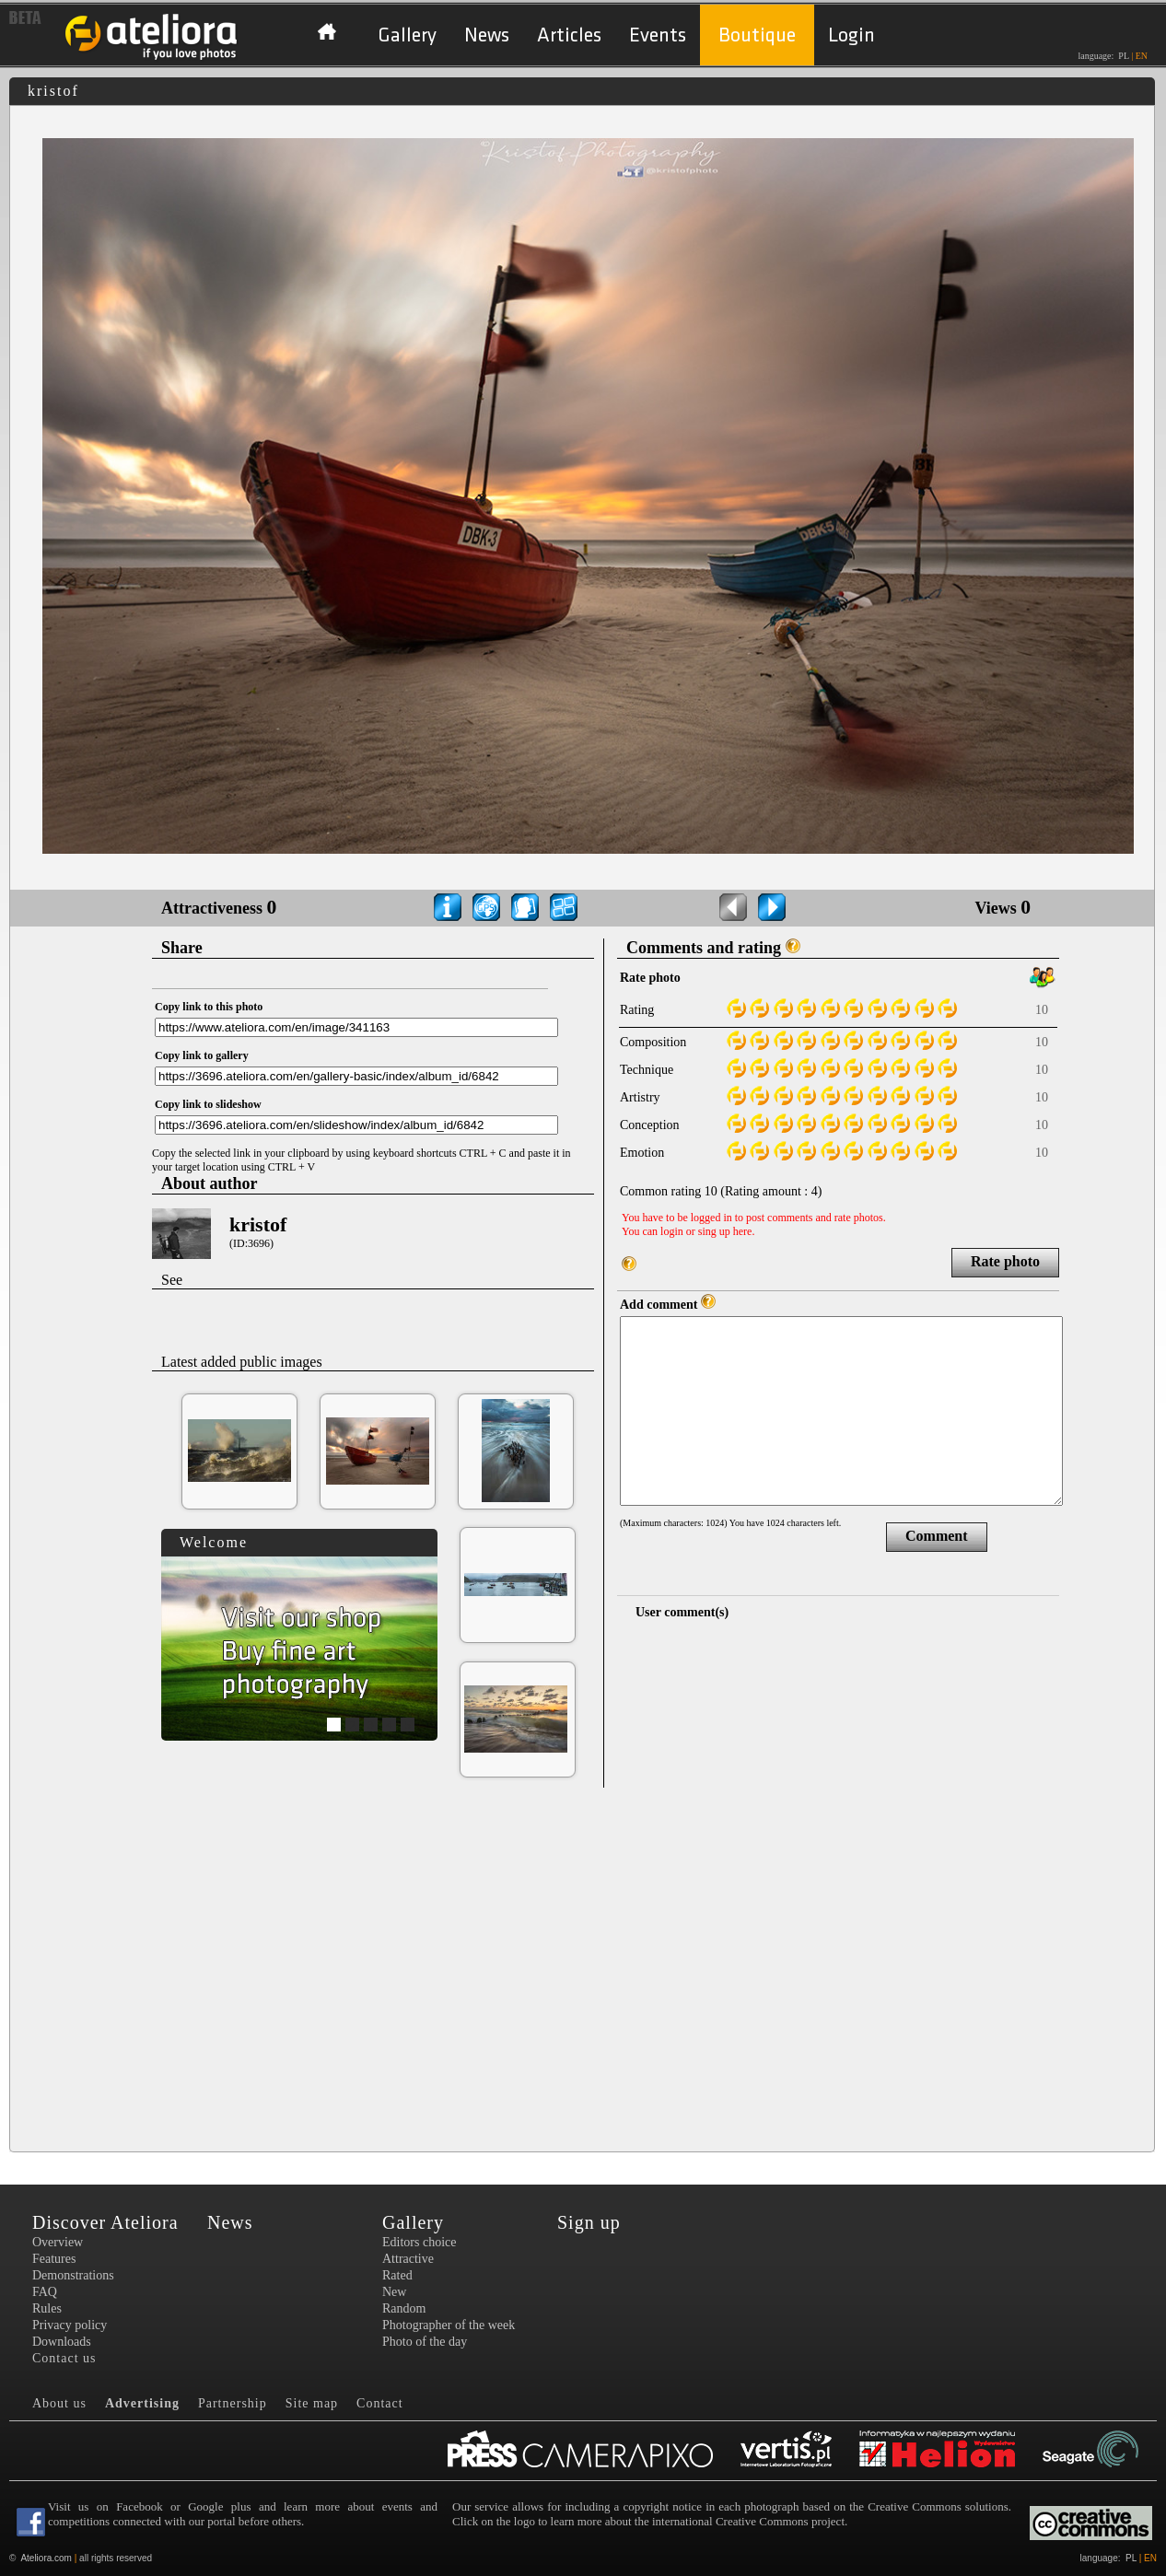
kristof (257, 1224)
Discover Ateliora (105, 2222)
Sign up (589, 2222)
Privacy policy (69, 2325)
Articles (569, 35)
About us (59, 2403)
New (394, 2292)
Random (404, 2308)
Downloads (61, 2342)
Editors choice (419, 2242)
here (742, 1231)
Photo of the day (424, 2342)
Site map (312, 2403)
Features (54, 2259)
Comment (936, 1536)
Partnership (232, 2403)
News (486, 35)
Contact (379, 2403)
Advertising (142, 2403)
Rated (397, 2275)
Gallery (407, 35)
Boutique (757, 35)
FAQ (44, 2292)
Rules (47, 2308)
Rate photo (1005, 1261)
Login (851, 35)
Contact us (64, 2358)
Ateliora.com (46, 2558)
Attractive (408, 2259)
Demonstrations (73, 2275)
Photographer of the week (448, 2325)
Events (657, 35)
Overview (57, 2242)
